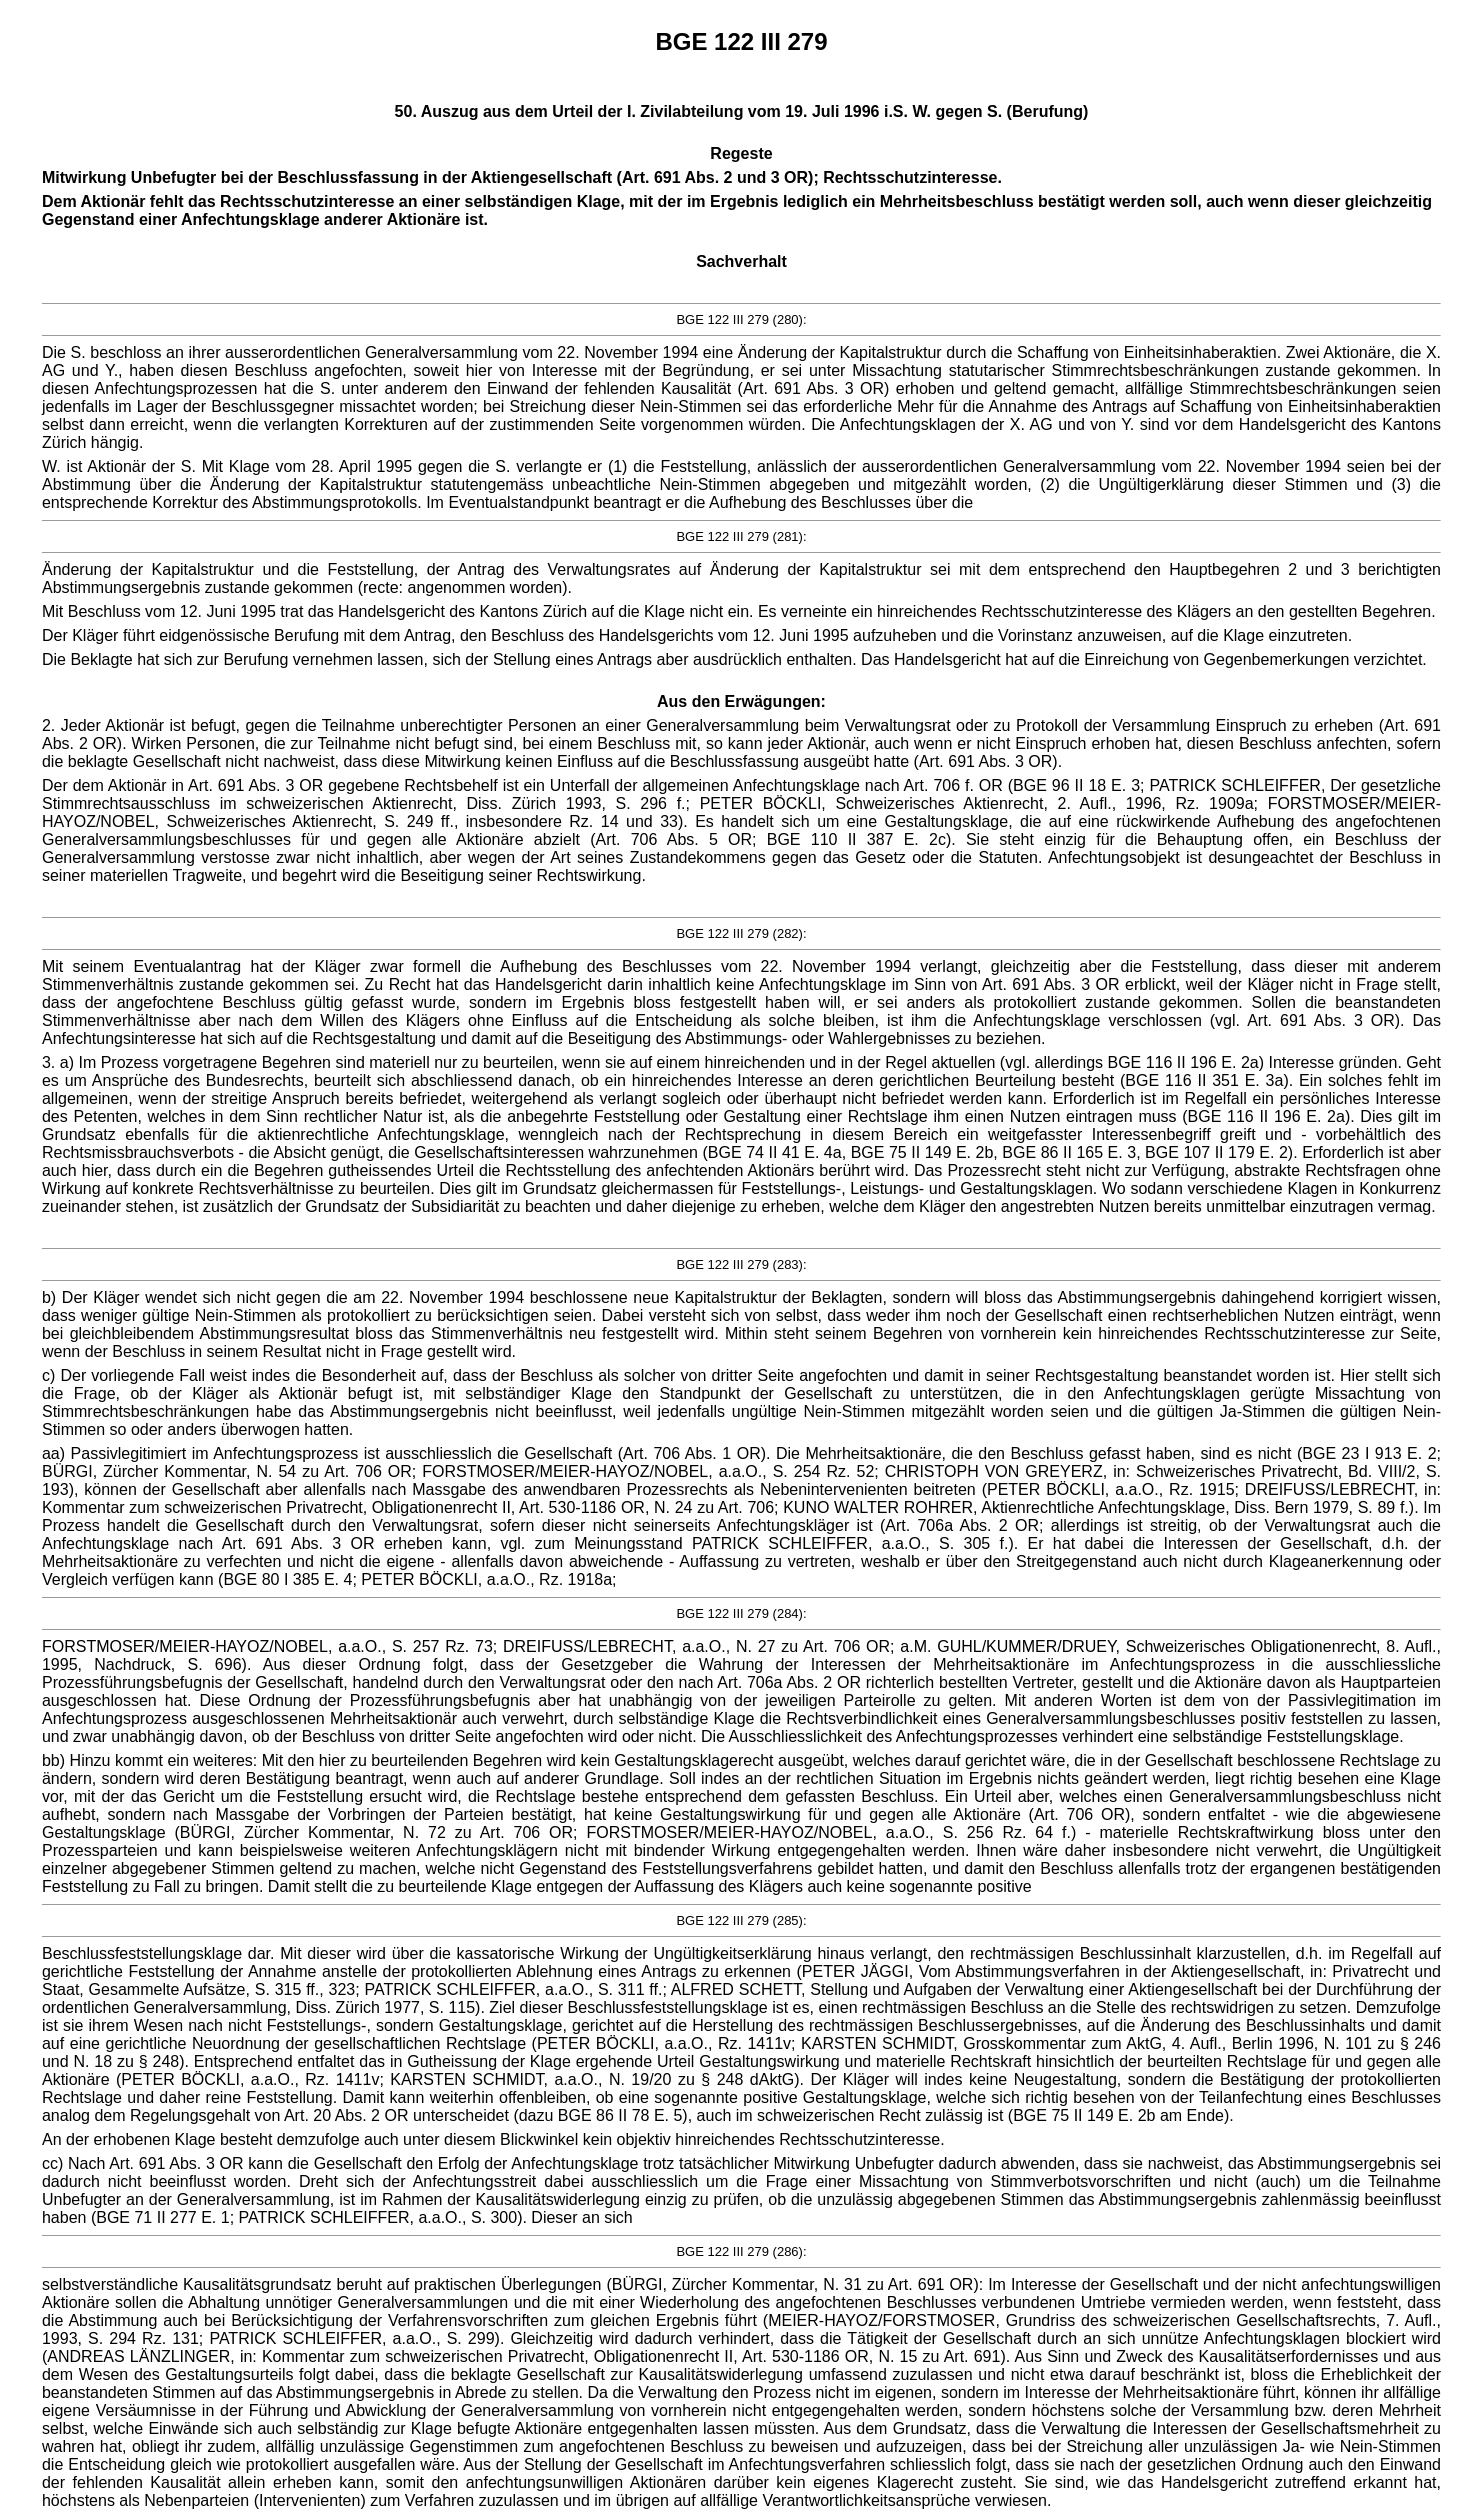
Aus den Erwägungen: (741, 701)
